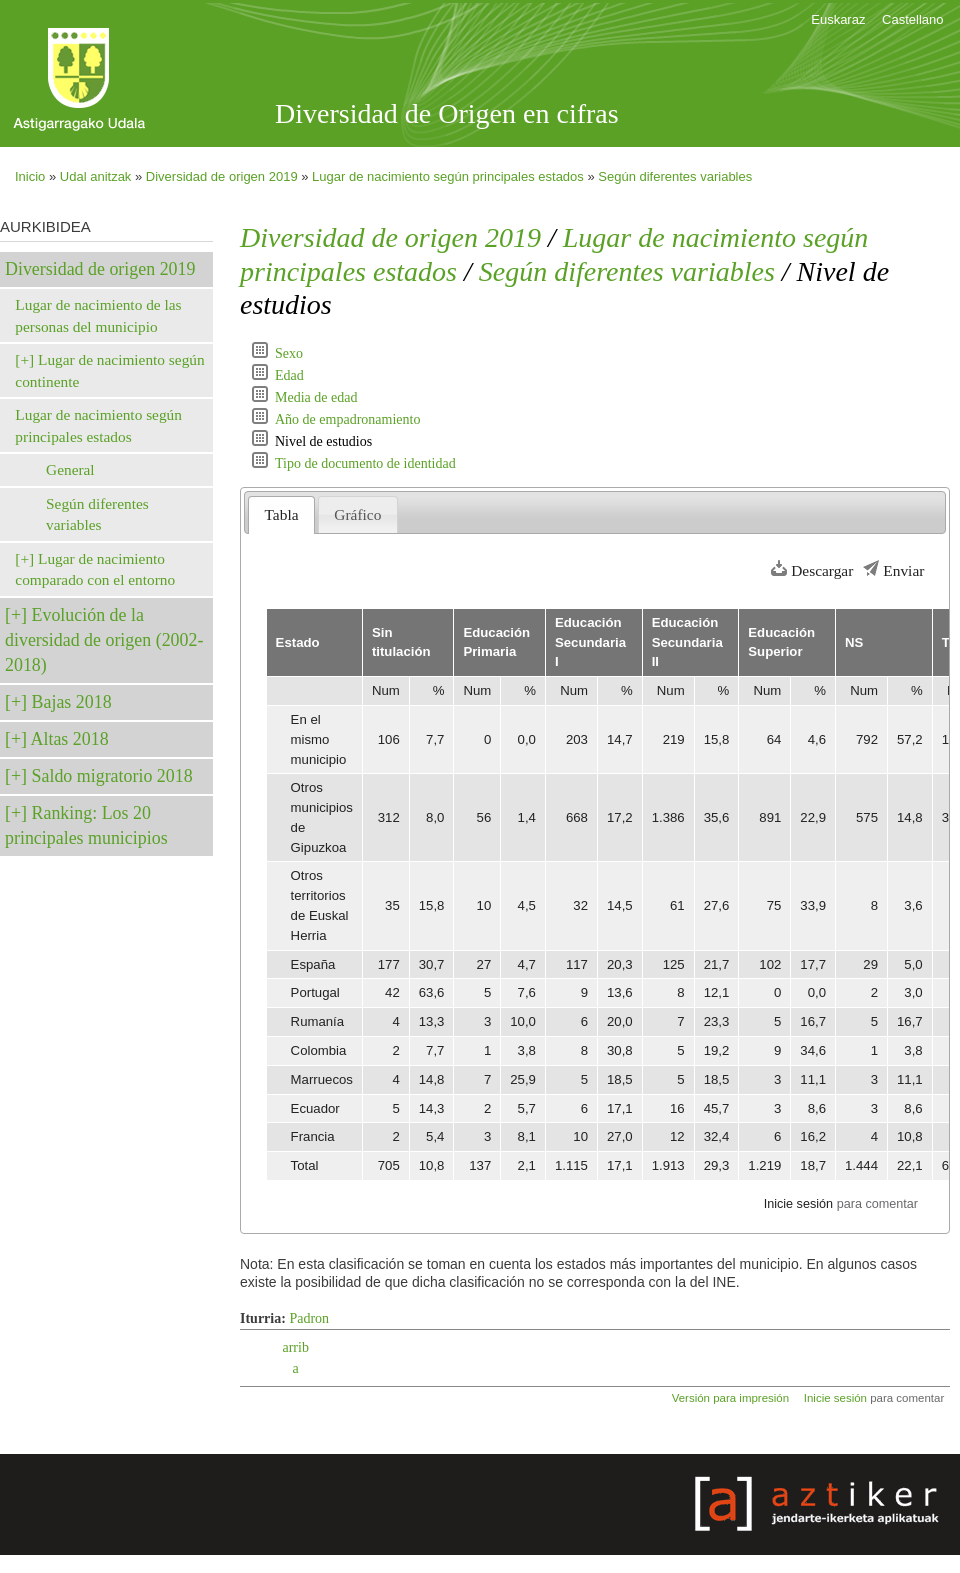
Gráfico (357, 514)
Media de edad (316, 397)
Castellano (912, 19)
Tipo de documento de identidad (365, 463)
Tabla (282, 514)
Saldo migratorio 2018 (112, 776)
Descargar (822, 570)
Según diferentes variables (675, 176)
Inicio (30, 176)
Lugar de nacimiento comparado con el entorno (95, 569)
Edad (289, 375)
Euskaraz (838, 19)
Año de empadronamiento (347, 419)
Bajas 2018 (72, 702)
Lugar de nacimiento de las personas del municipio (98, 315)
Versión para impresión (730, 1398)
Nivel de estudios (323, 441)
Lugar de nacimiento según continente (109, 370)
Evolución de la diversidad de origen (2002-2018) (104, 640)
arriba (295, 1358)
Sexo (289, 353)
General (70, 469)
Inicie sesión (798, 1204)
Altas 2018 (70, 739)
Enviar (903, 570)
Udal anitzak (96, 176)
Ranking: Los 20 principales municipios (86, 825)
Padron (309, 1318)
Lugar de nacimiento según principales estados (448, 176)
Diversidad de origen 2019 (222, 176)
